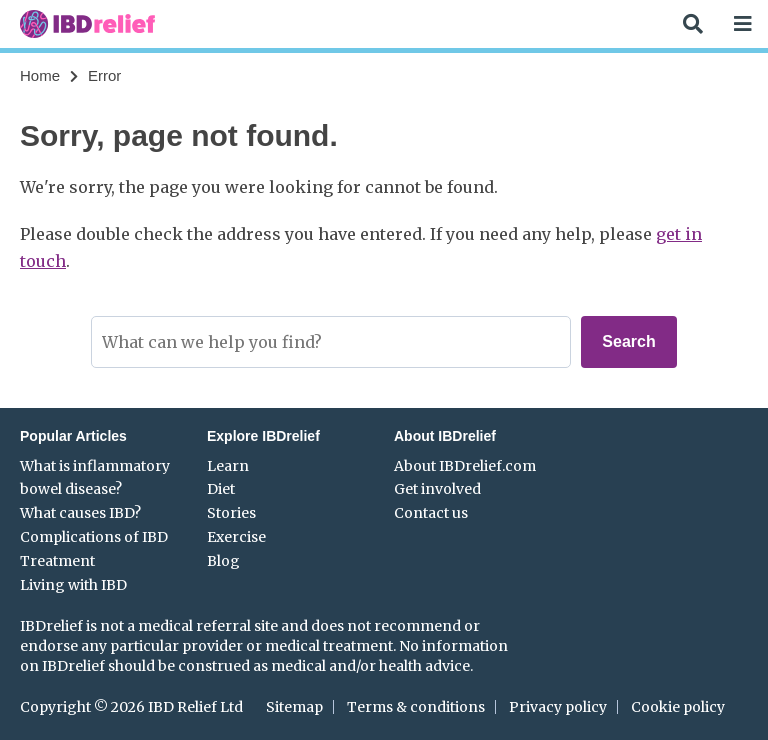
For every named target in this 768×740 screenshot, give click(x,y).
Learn (228, 466)
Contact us (431, 513)
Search (628, 341)
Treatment (57, 561)
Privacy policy (558, 707)
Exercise (236, 537)
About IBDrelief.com (465, 466)
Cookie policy (678, 707)
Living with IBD (73, 585)
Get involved (437, 489)
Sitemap (294, 707)
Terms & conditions (416, 707)
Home (40, 75)
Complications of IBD (94, 537)
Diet (221, 489)
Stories (231, 513)
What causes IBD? (80, 513)
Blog (223, 561)
